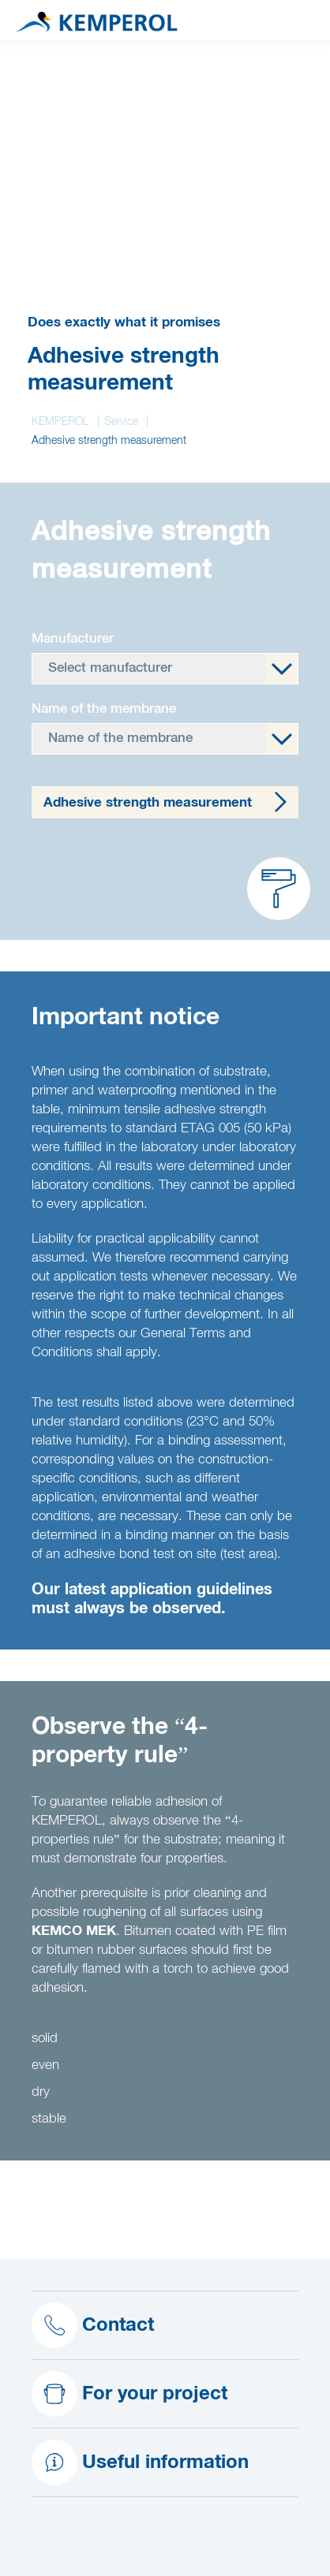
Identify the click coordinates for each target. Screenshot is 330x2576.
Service (121, 421)
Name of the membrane (104, 709)
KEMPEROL (60, 421)
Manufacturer (73, 639)
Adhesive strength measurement (147, 803)
